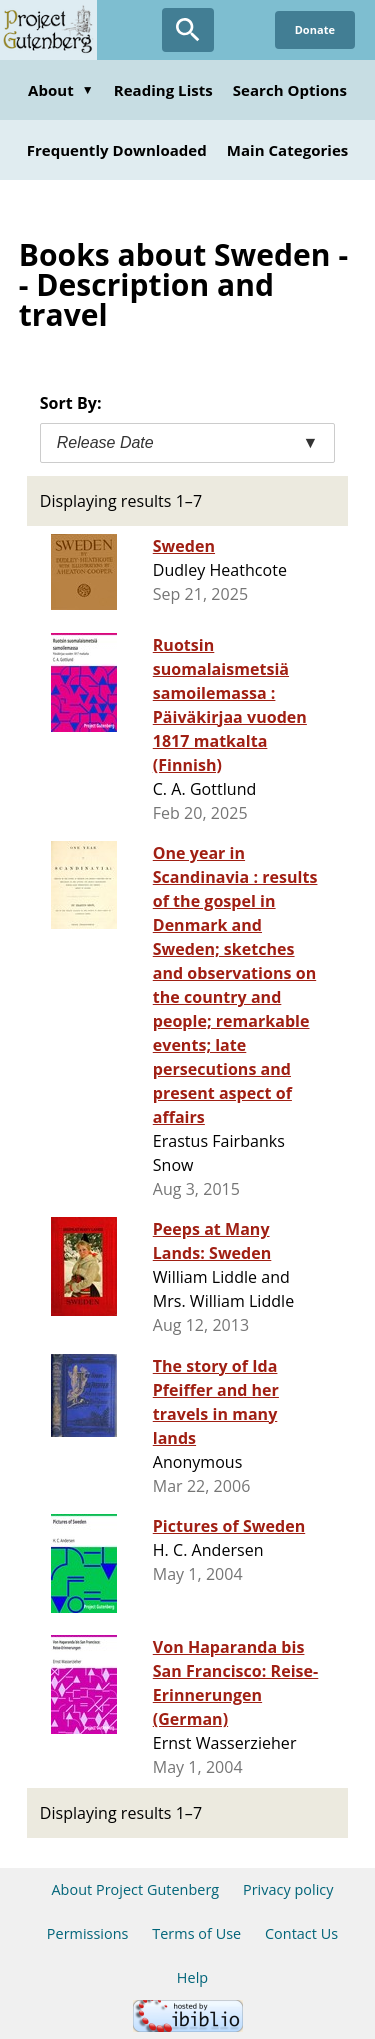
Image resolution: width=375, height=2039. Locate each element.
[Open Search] (188, 30)
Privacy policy (288, 1889)
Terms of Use (196, 1933)
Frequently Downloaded (117, 150)
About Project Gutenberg (135, 1889)
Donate (315, 29)
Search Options (290, 90)
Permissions (88, 1933)
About (61, 90)
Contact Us (301, 1933)
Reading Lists (163, 90)
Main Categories (288, 150)
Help (192, 1977)
